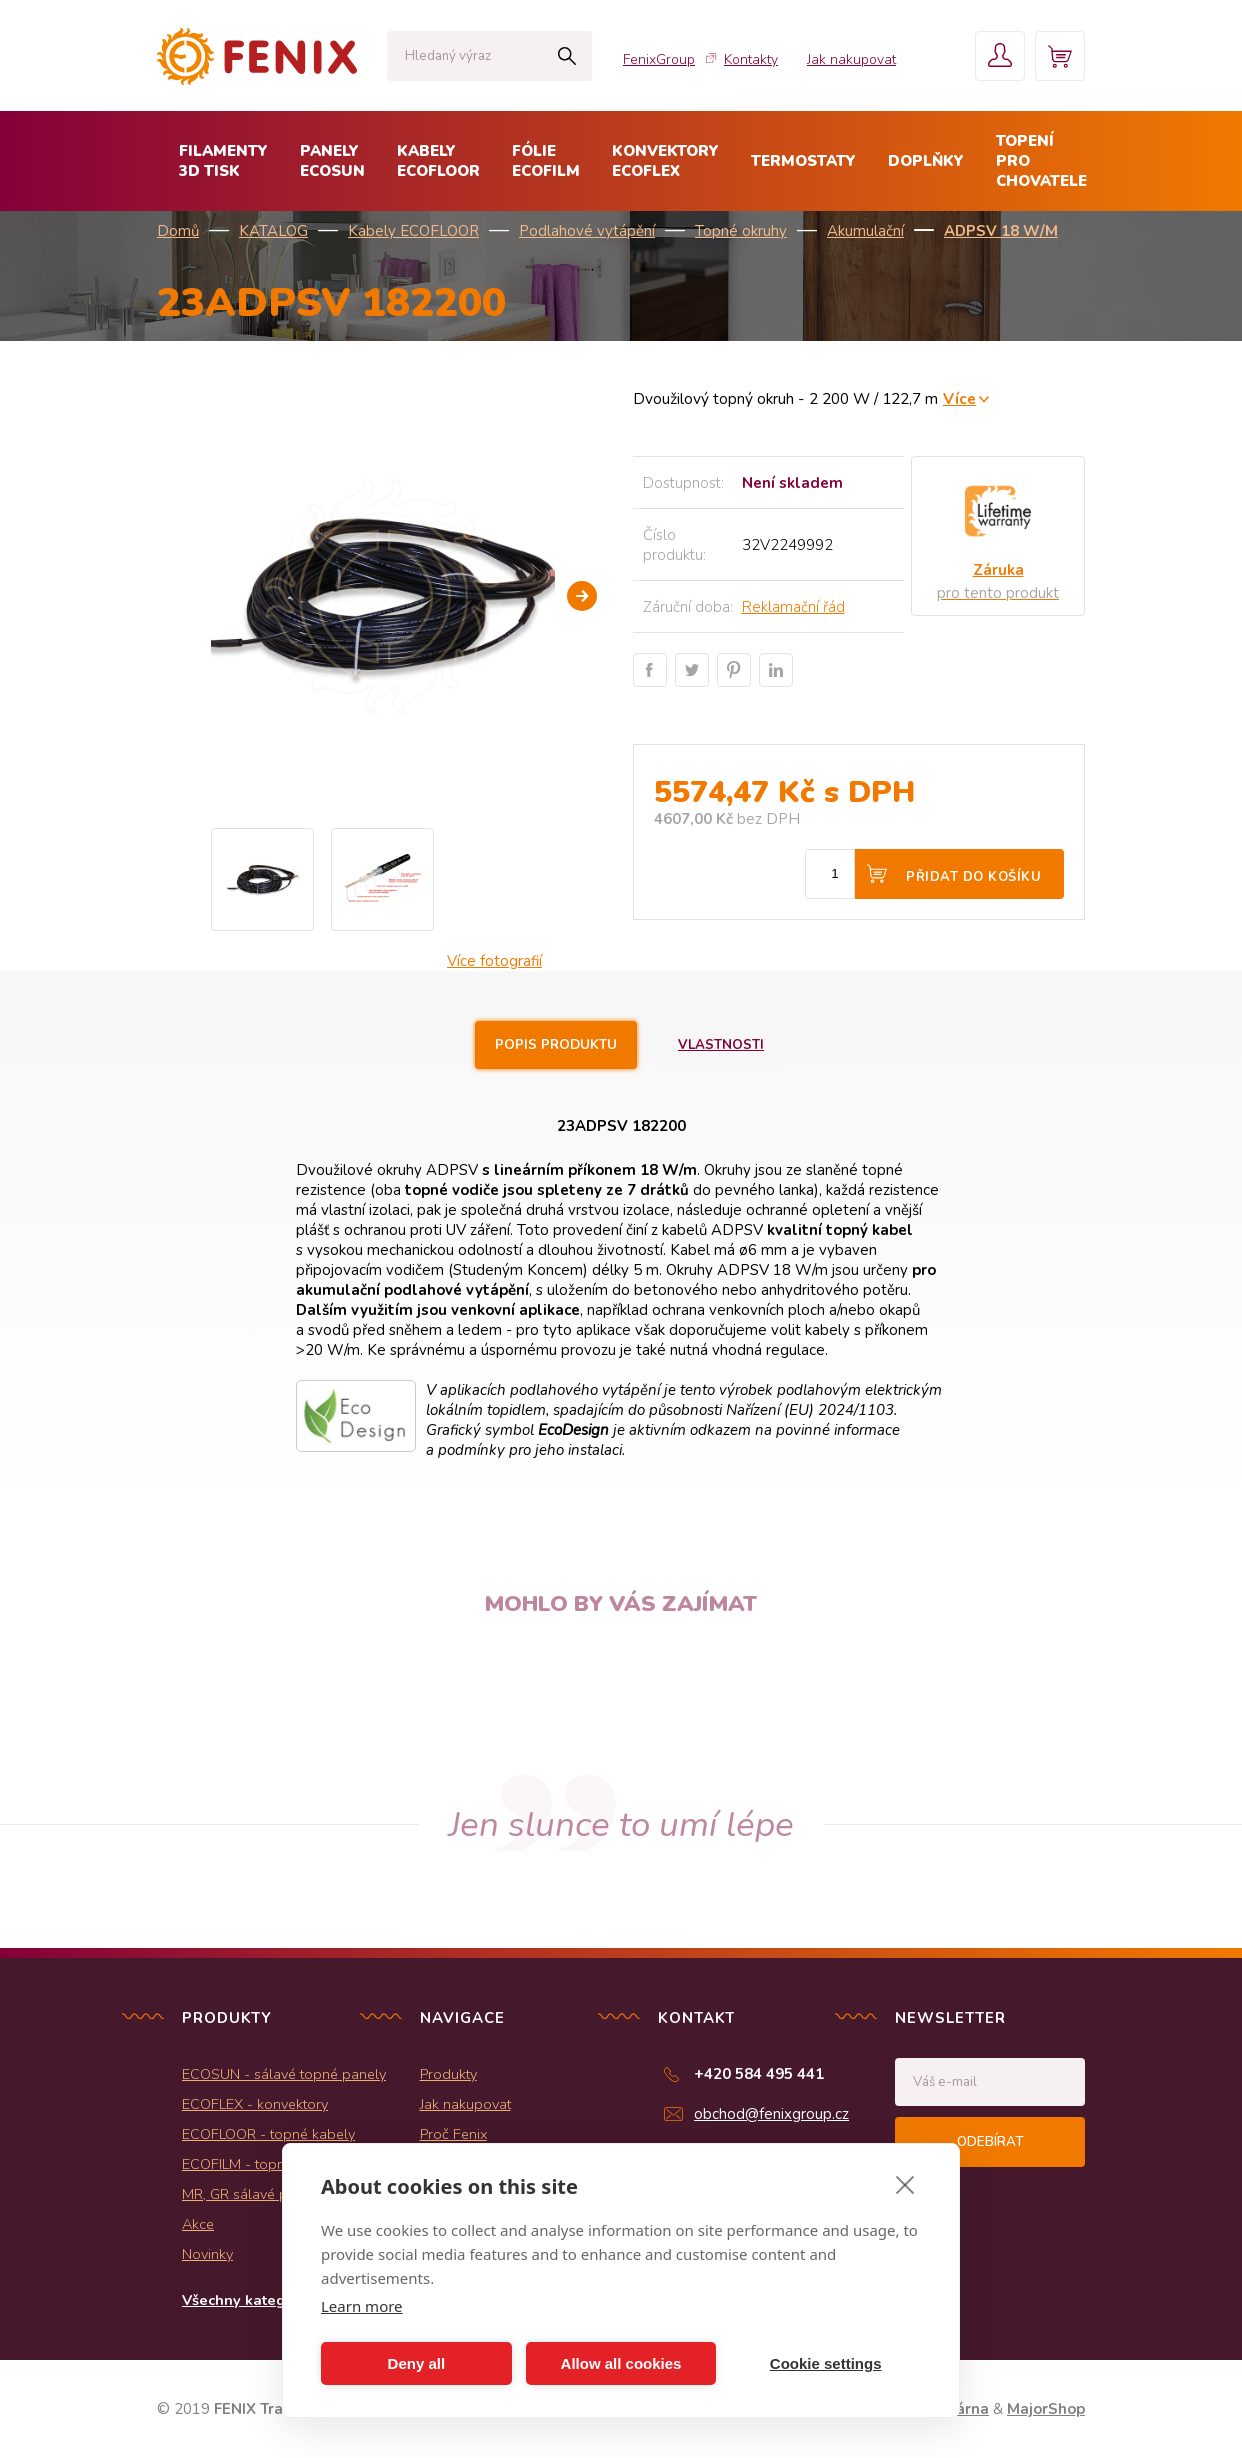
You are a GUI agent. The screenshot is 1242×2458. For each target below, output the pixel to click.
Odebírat (990, 2142)
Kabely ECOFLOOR (413, 231)
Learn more (362, 2306)
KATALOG (273, 231)
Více (959, 398)
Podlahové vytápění (587, 231)
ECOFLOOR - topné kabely (268, 2134)
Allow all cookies (621, 2363)
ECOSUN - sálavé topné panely (284, 2074)
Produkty (448, 2074)
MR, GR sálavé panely (252, 2194)
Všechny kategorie (247, 2300)
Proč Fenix (453, 2134)
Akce (198, 2224)
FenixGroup (659, 59)
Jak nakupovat (851, 59)
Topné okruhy (741, 231)
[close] (905, 2184)
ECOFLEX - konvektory (255, 2104)
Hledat (566, 56)
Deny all (417, 2363)
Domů (178, 231)
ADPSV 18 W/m (1001, 231)
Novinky (207, 2254)
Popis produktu (556, 1045)
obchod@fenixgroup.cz (771, 2114)
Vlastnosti (721, 1045)
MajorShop (1046, 2409)
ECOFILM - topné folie (253, 2164)
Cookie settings (826, 2363)
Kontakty (751, 59)
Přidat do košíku (973, 877)
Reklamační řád (793, 607)
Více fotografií (494, 961)
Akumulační (865, 231)
